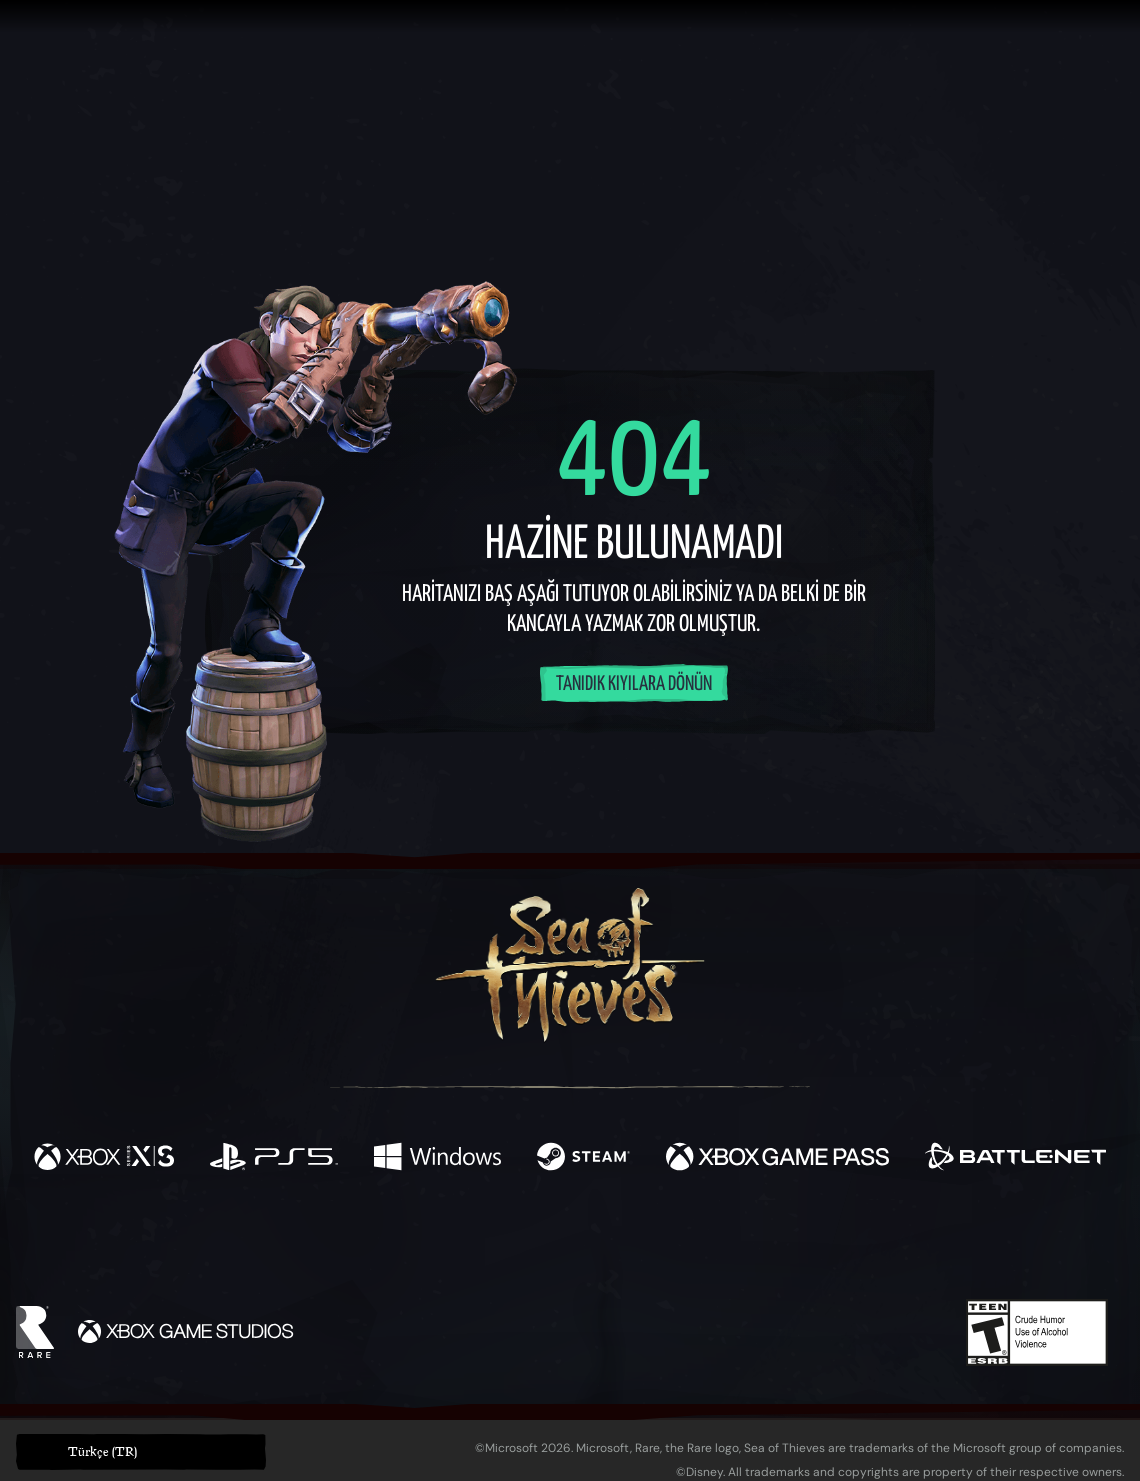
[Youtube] (565, 1242)
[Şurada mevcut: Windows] (437, 1159)
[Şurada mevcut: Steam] (583, 1159)
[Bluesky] (763, 1245)
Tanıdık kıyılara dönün (634, 684)
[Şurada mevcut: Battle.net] (1015, 1159)
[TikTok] (707, 1243)
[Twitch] (480, 1243)
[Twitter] (421, 1241)
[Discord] (651, 1246)
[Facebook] (370, 1240)
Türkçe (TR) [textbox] (102, 1451)
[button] (141, 1452)
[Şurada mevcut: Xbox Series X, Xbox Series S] (104, 1159)
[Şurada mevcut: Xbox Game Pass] (777, 1159)
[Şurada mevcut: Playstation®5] (274, 1159)
